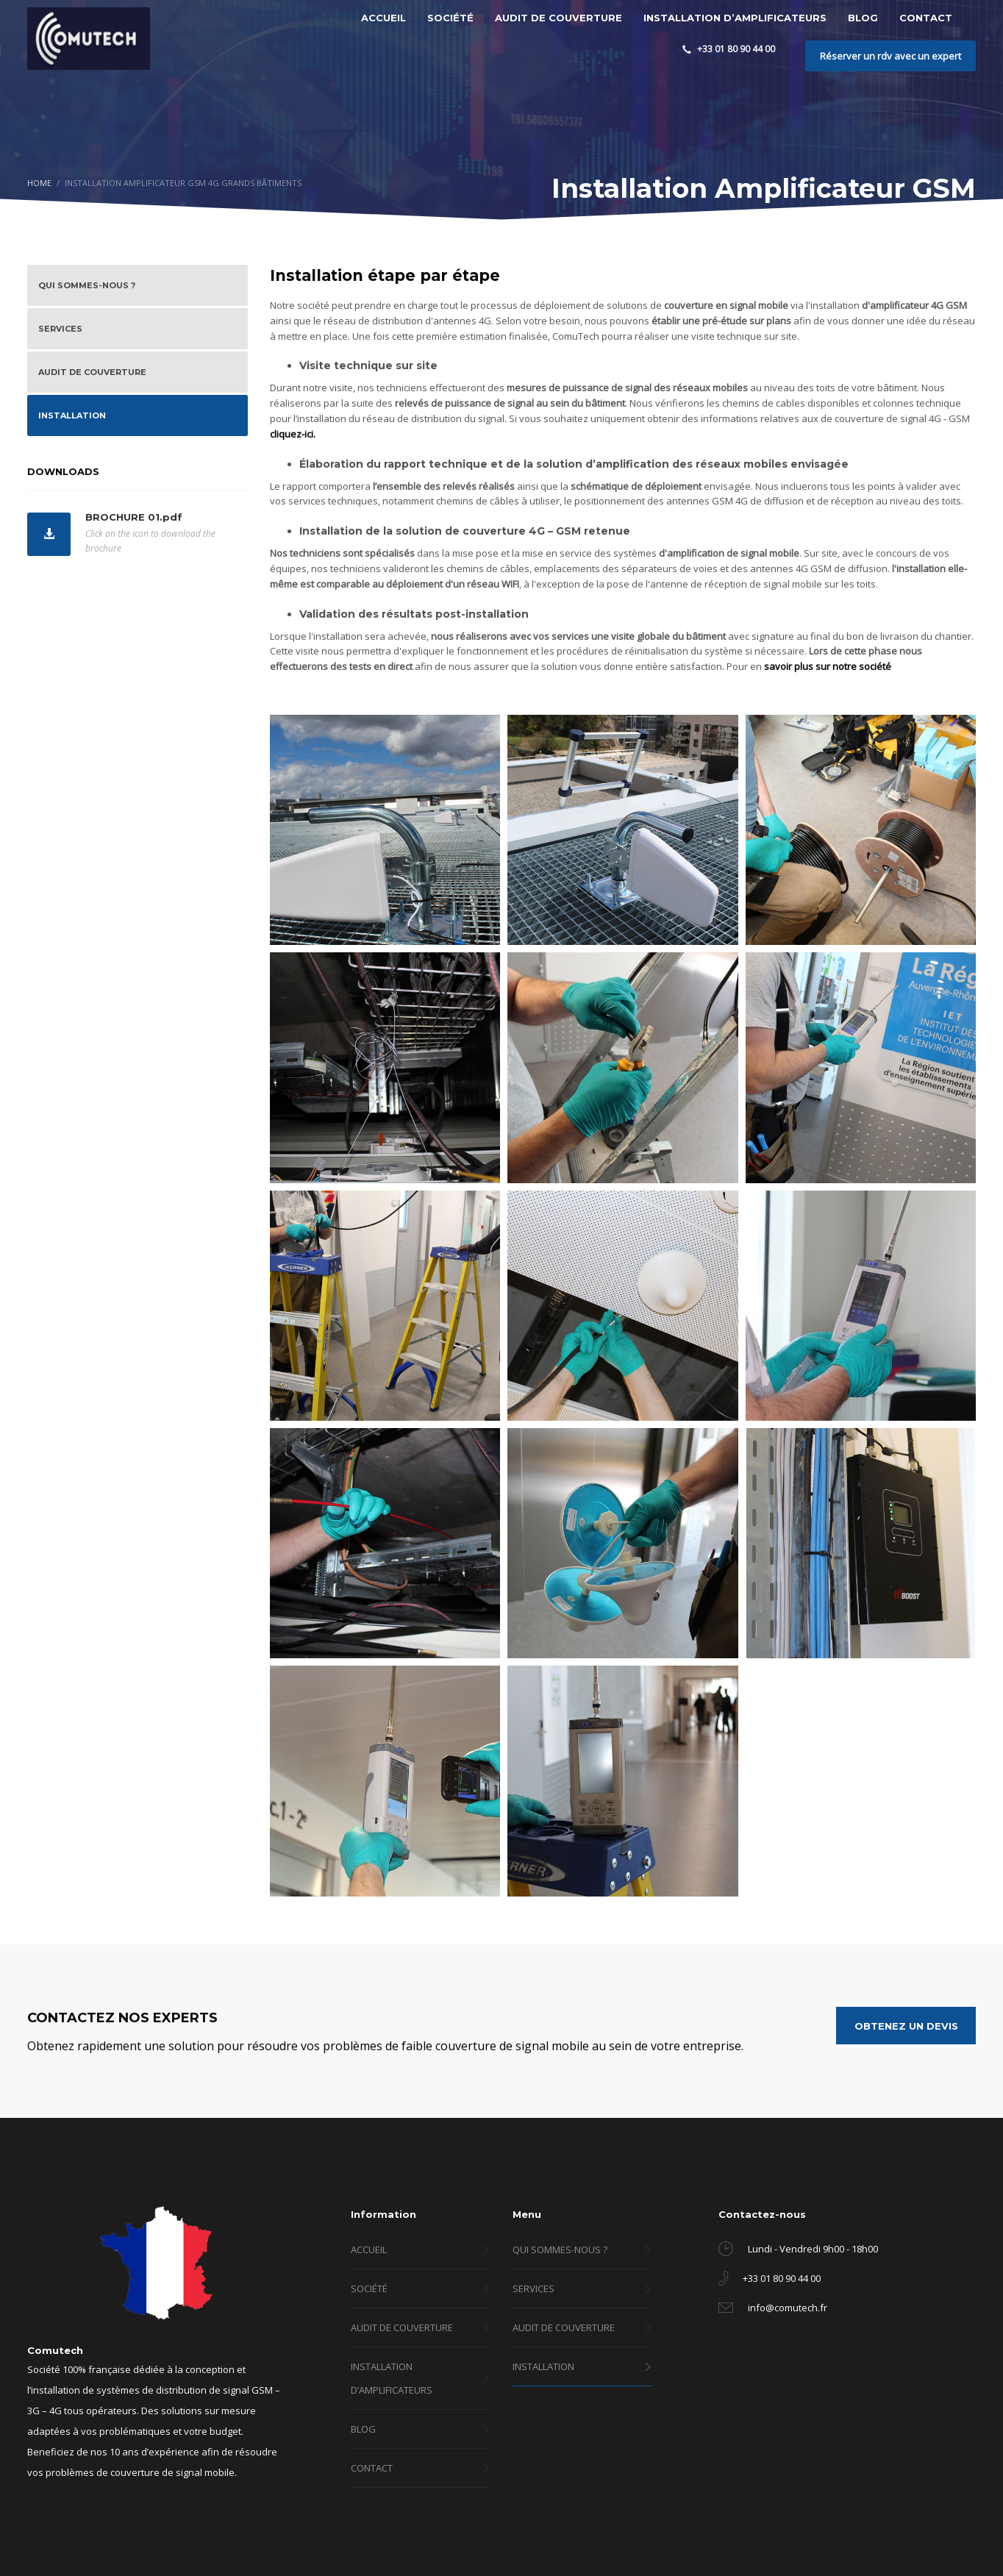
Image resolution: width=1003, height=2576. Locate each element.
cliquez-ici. (292, 433)
